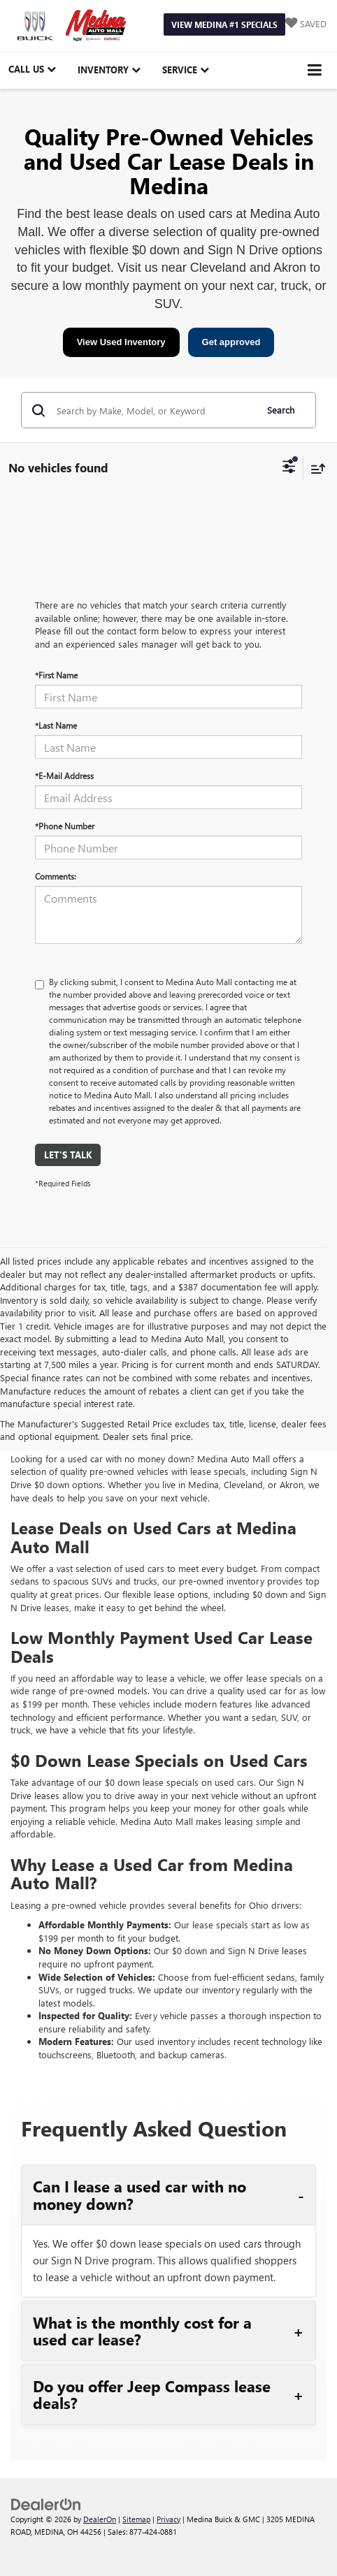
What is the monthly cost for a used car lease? (142, 2331)
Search (280, 410)
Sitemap (136, 2519)
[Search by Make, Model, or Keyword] (154, 410)
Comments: (55, 876)
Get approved (231, 342)
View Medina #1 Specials (224, 24)
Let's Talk (68, 1154)
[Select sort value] (314, 468)
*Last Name (56, 725)
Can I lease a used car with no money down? (139, 2194)
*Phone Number (64, 825)
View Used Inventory (121, 342)
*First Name (56, 675)
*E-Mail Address (64, 775)
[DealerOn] (46, 2503)
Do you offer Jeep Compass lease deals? (152, 2394)
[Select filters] (289, 468)
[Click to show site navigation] (315, 70)
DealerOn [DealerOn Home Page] (99, 2519)
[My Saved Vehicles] (306, 24)
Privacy (168, 2519)
